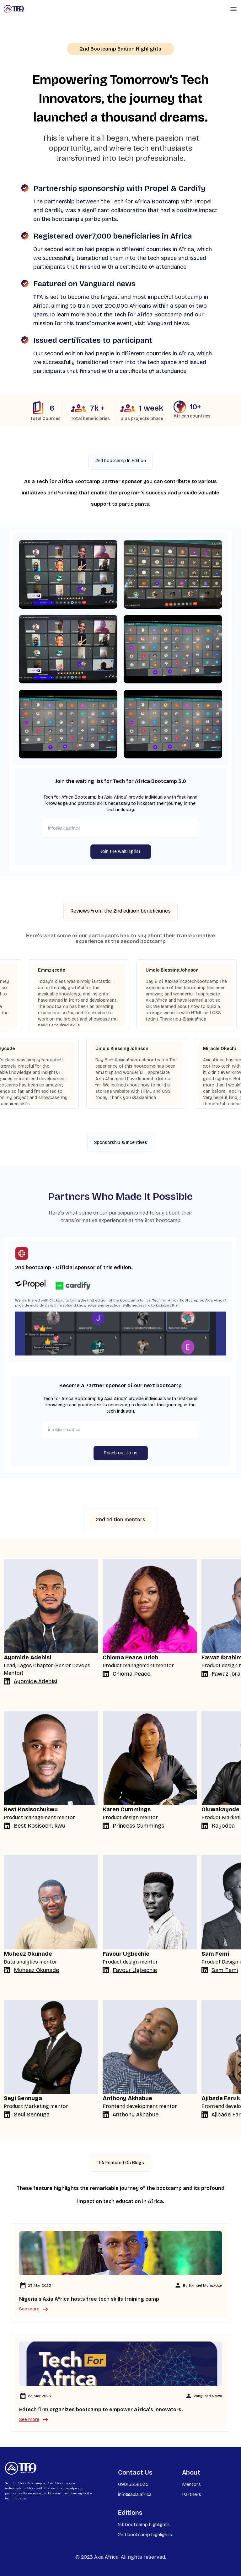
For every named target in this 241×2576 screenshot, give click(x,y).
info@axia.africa (135, 2494)
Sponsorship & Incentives (120, 1142)
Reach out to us (120, 1453)
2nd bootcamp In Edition (120, 460)
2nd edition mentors (120, 1519)
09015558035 (133, 2484)
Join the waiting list (121, 851)
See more (34, 2309)
